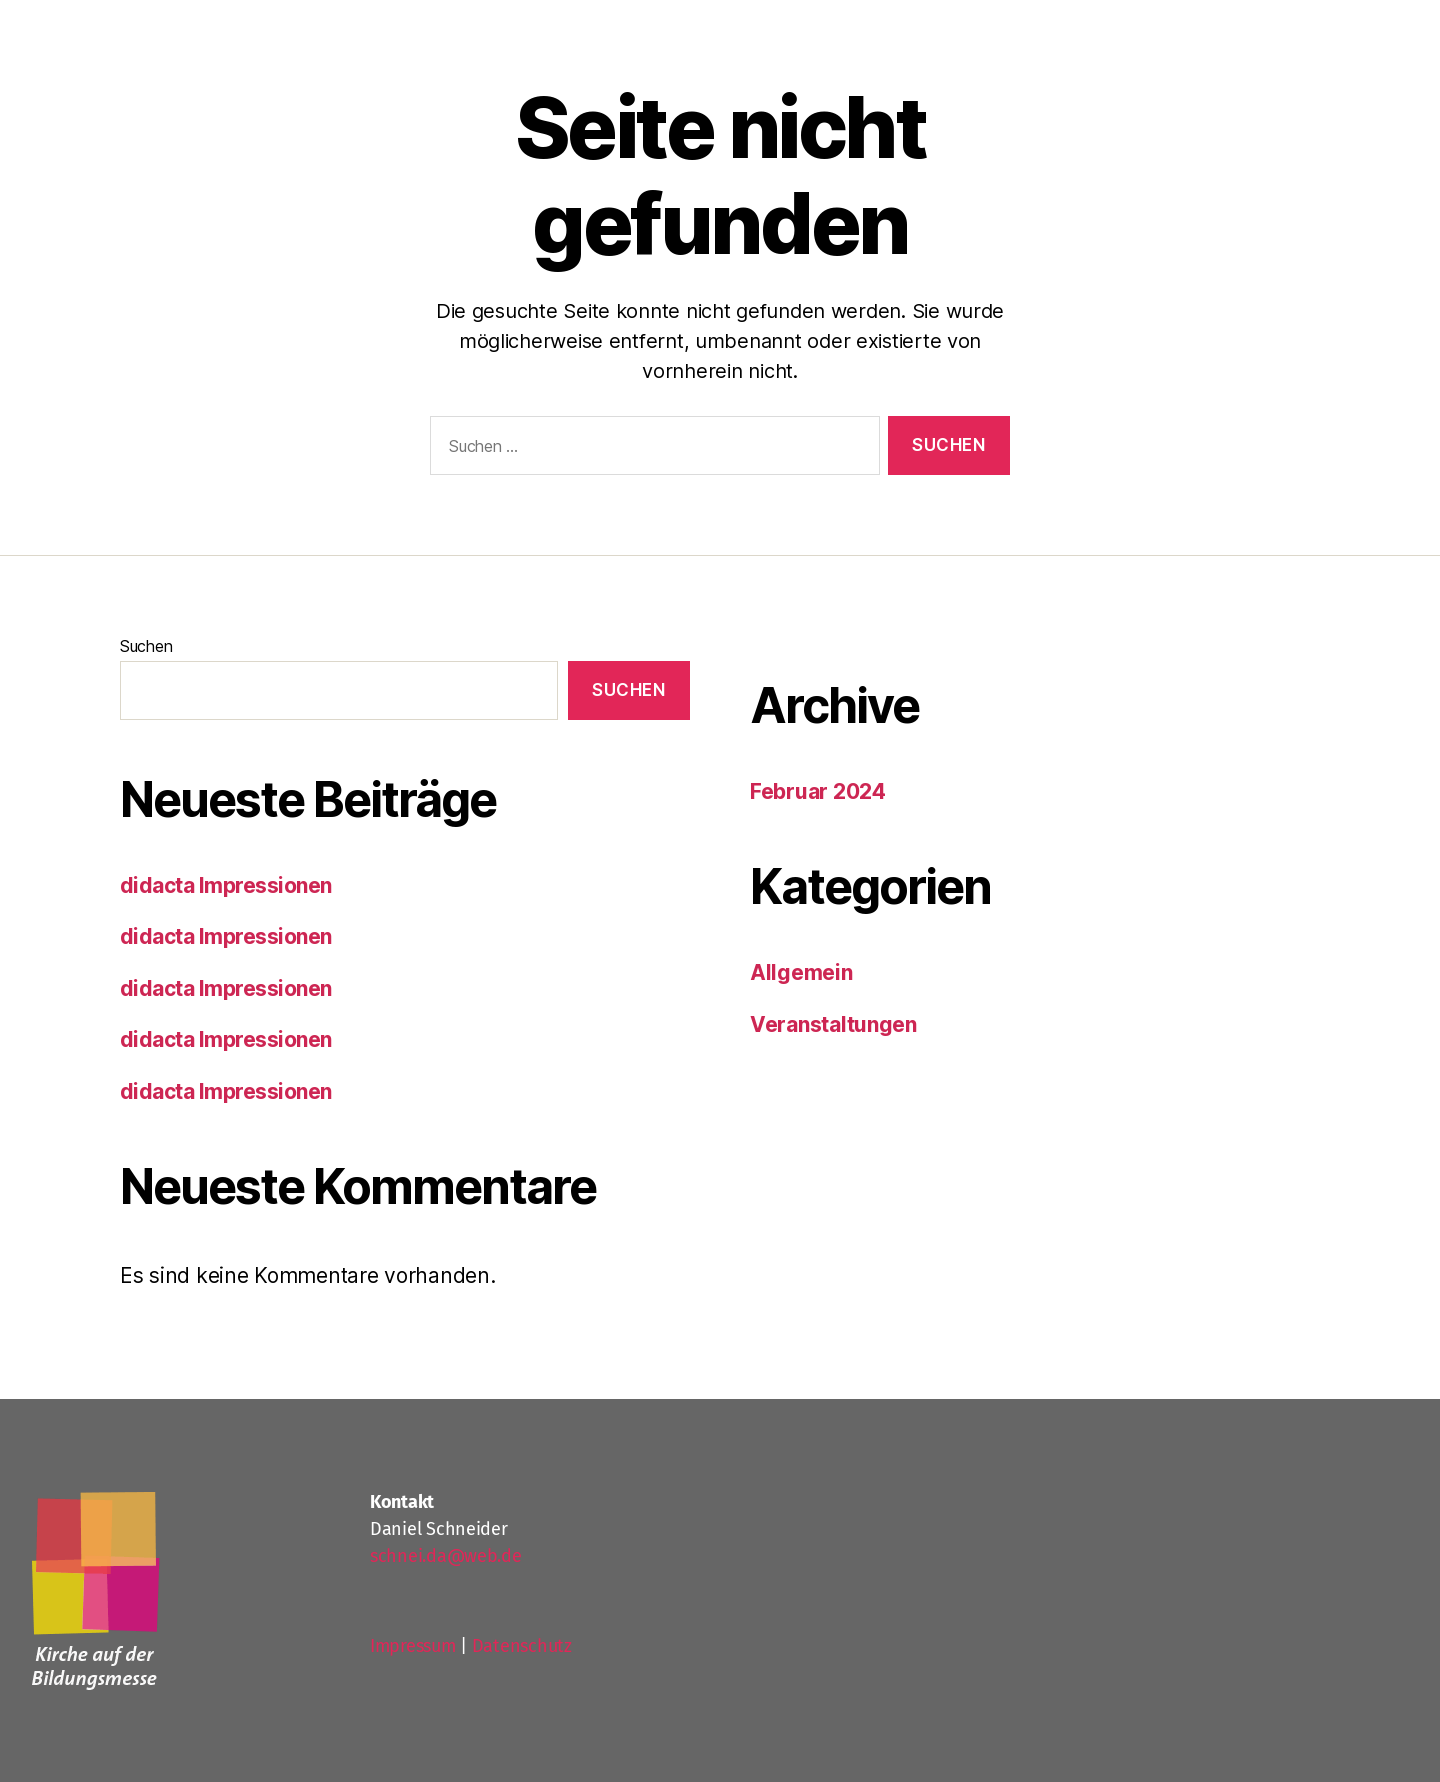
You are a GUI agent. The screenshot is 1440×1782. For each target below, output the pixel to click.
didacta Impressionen (226, 885)
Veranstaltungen (833, 1024)
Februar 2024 (818, 791)
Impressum (413, 1646)
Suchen (146, 646)
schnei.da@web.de (446, 1556)
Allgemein (801, 972)
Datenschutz (522, 1646)
